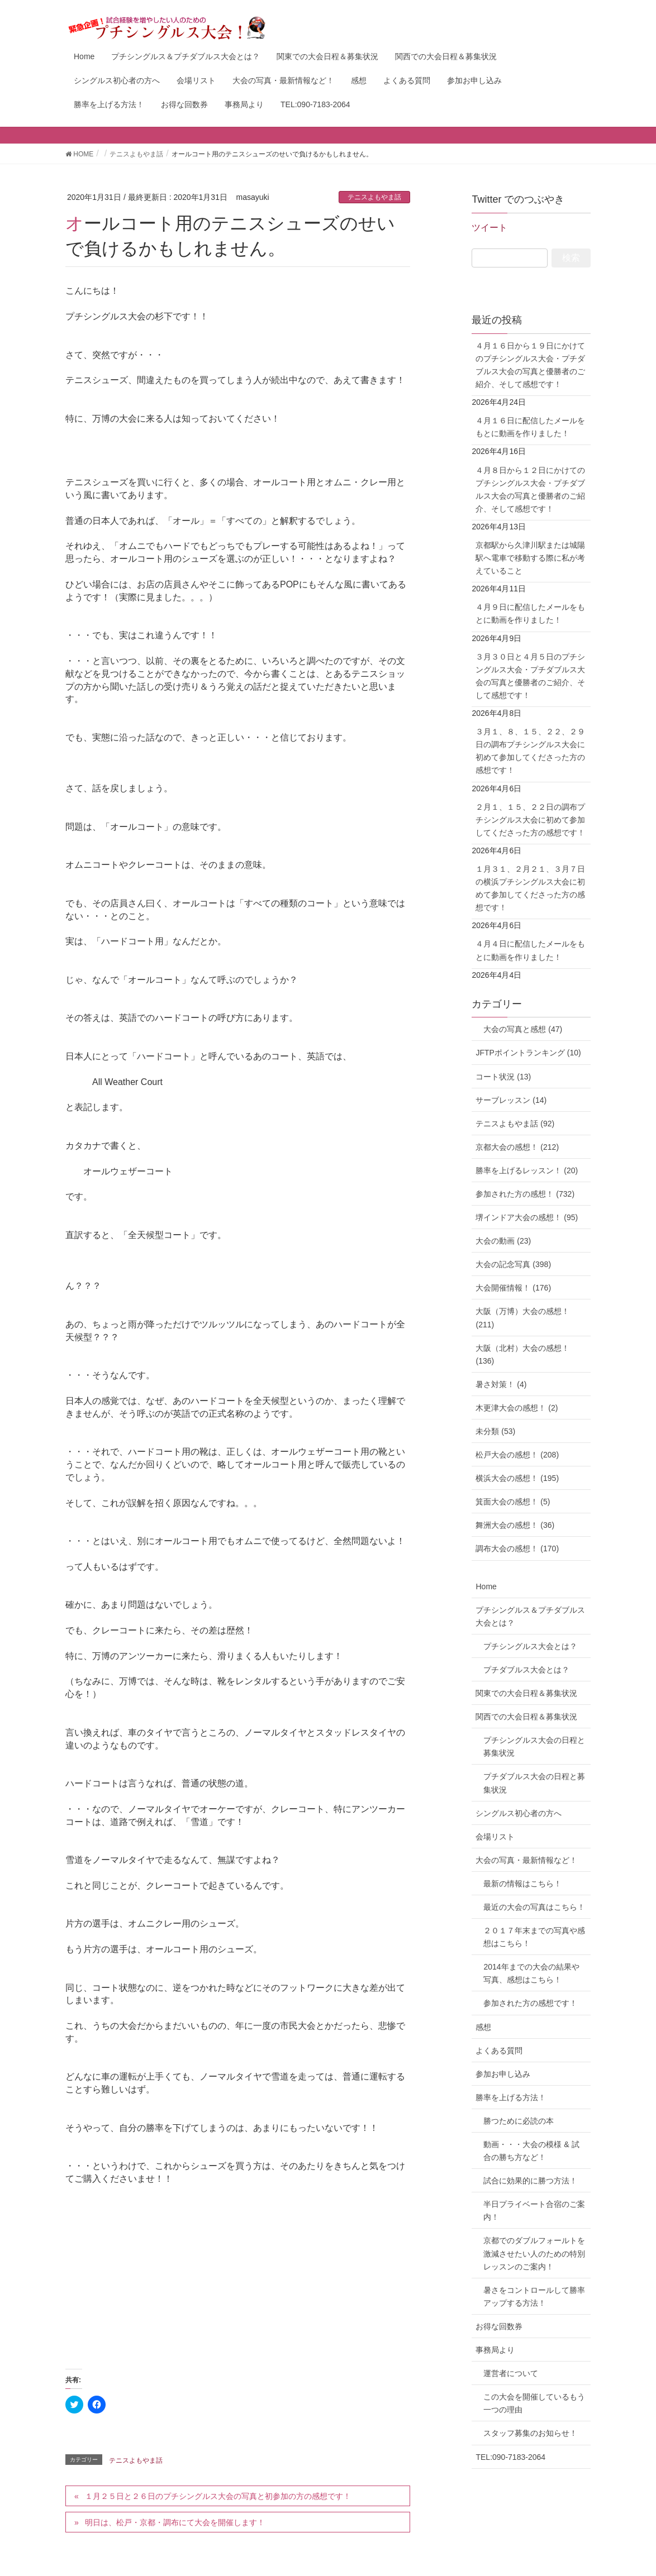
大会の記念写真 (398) (513, 1264)
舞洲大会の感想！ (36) (515, 1525)
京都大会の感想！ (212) (517, 1147)
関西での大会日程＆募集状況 (526, 1716)
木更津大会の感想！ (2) (517, 1407)
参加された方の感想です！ (530, 2003)
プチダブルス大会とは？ (526, 1669)
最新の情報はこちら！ (522, 1883)
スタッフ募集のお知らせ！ (530, 2433)
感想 (483, 2027)
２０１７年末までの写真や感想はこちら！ (534, 1937)
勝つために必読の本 (518, 2120)
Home (486, 1586)
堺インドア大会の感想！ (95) (527, 1217)
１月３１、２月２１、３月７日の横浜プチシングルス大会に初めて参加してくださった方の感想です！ (530, 888)
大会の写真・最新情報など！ (526, 1860)
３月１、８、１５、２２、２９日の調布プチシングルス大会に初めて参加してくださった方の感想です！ (530, 751)
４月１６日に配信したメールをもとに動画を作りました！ (530, 427)
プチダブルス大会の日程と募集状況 (534, 1783)
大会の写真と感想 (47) (519, 1029)
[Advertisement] (237, 2273)
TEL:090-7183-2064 (510, 2457)
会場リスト (495, 1836)
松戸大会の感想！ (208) (517, 1454)
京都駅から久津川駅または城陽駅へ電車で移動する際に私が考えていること (530, 558)
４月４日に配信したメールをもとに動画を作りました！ (530, 950)
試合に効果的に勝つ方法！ (530, 2180)
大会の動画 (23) (503, 1240)
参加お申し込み (503, 2074)
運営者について (510, 2373)
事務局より (495, 2349)
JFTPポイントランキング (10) (528, 1052)
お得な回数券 (499, 2326)
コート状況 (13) (503, 1076)
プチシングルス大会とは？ (530, 1646)
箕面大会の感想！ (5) (513, 1501)
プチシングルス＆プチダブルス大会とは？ (530, 1616)
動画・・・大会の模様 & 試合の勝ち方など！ (531, 2151)
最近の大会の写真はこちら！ (534, 1907)
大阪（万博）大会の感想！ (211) (522, 1317)
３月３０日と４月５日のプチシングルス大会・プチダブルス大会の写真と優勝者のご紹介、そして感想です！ (530, 676)
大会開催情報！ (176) (513, 1287)
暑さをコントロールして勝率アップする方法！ (534, 2296)
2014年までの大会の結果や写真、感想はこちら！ (531, 1973)
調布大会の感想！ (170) (517, 1548)
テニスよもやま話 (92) (515, 1123)
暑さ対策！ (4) (501, 1384)
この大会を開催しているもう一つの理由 (534, 2403)
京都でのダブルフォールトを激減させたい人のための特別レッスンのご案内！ (534, 2253)
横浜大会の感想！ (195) (517, 1478)
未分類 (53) (495, 1431)
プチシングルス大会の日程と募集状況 (534, 1746)
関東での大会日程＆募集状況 (526, 1693)
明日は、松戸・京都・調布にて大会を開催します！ (175, 2522)
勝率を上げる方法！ (511, 2097)
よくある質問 (499, 2050)
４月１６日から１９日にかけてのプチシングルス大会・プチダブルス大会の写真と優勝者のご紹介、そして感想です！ (530, 365)
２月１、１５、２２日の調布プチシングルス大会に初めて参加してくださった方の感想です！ (530, 819)
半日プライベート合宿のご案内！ (534, 2210)
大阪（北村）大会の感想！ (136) (522, 1354)
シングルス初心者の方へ (519, 1813)
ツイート (489, 227)
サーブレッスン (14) (511, 1100)
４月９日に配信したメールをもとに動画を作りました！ (530, 613)
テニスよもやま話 (374, 197)
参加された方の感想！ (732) (525, 1193)
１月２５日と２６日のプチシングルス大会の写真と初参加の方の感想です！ (218, 2496)
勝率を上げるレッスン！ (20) (527, 1170)
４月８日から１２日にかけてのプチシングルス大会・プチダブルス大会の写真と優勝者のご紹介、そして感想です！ (530, 489)
